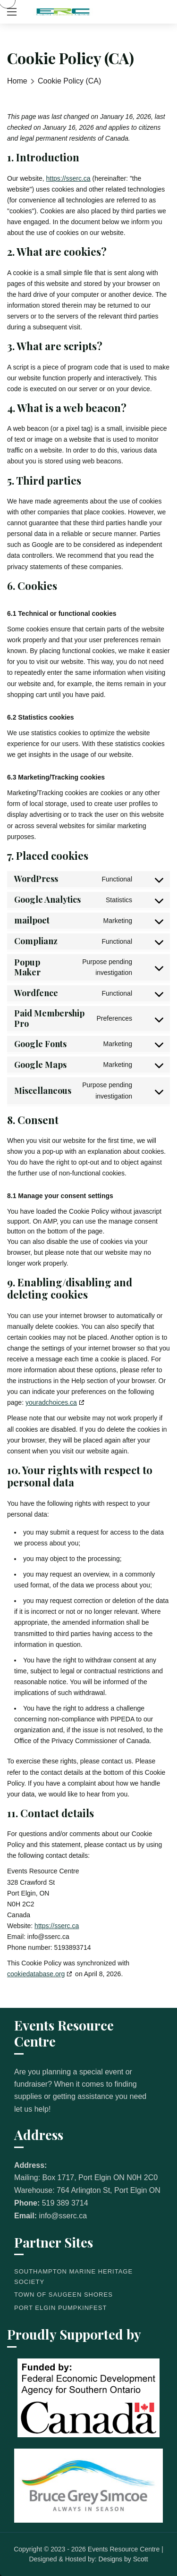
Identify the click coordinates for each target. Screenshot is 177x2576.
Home (17, 81)
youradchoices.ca (51, 1402)
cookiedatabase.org (36, 1974)
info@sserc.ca (63, 2216)
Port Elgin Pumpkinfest (60, 2307)
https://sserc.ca (68, 178)
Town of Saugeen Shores (63, 2294)
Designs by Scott (123, 2559)
